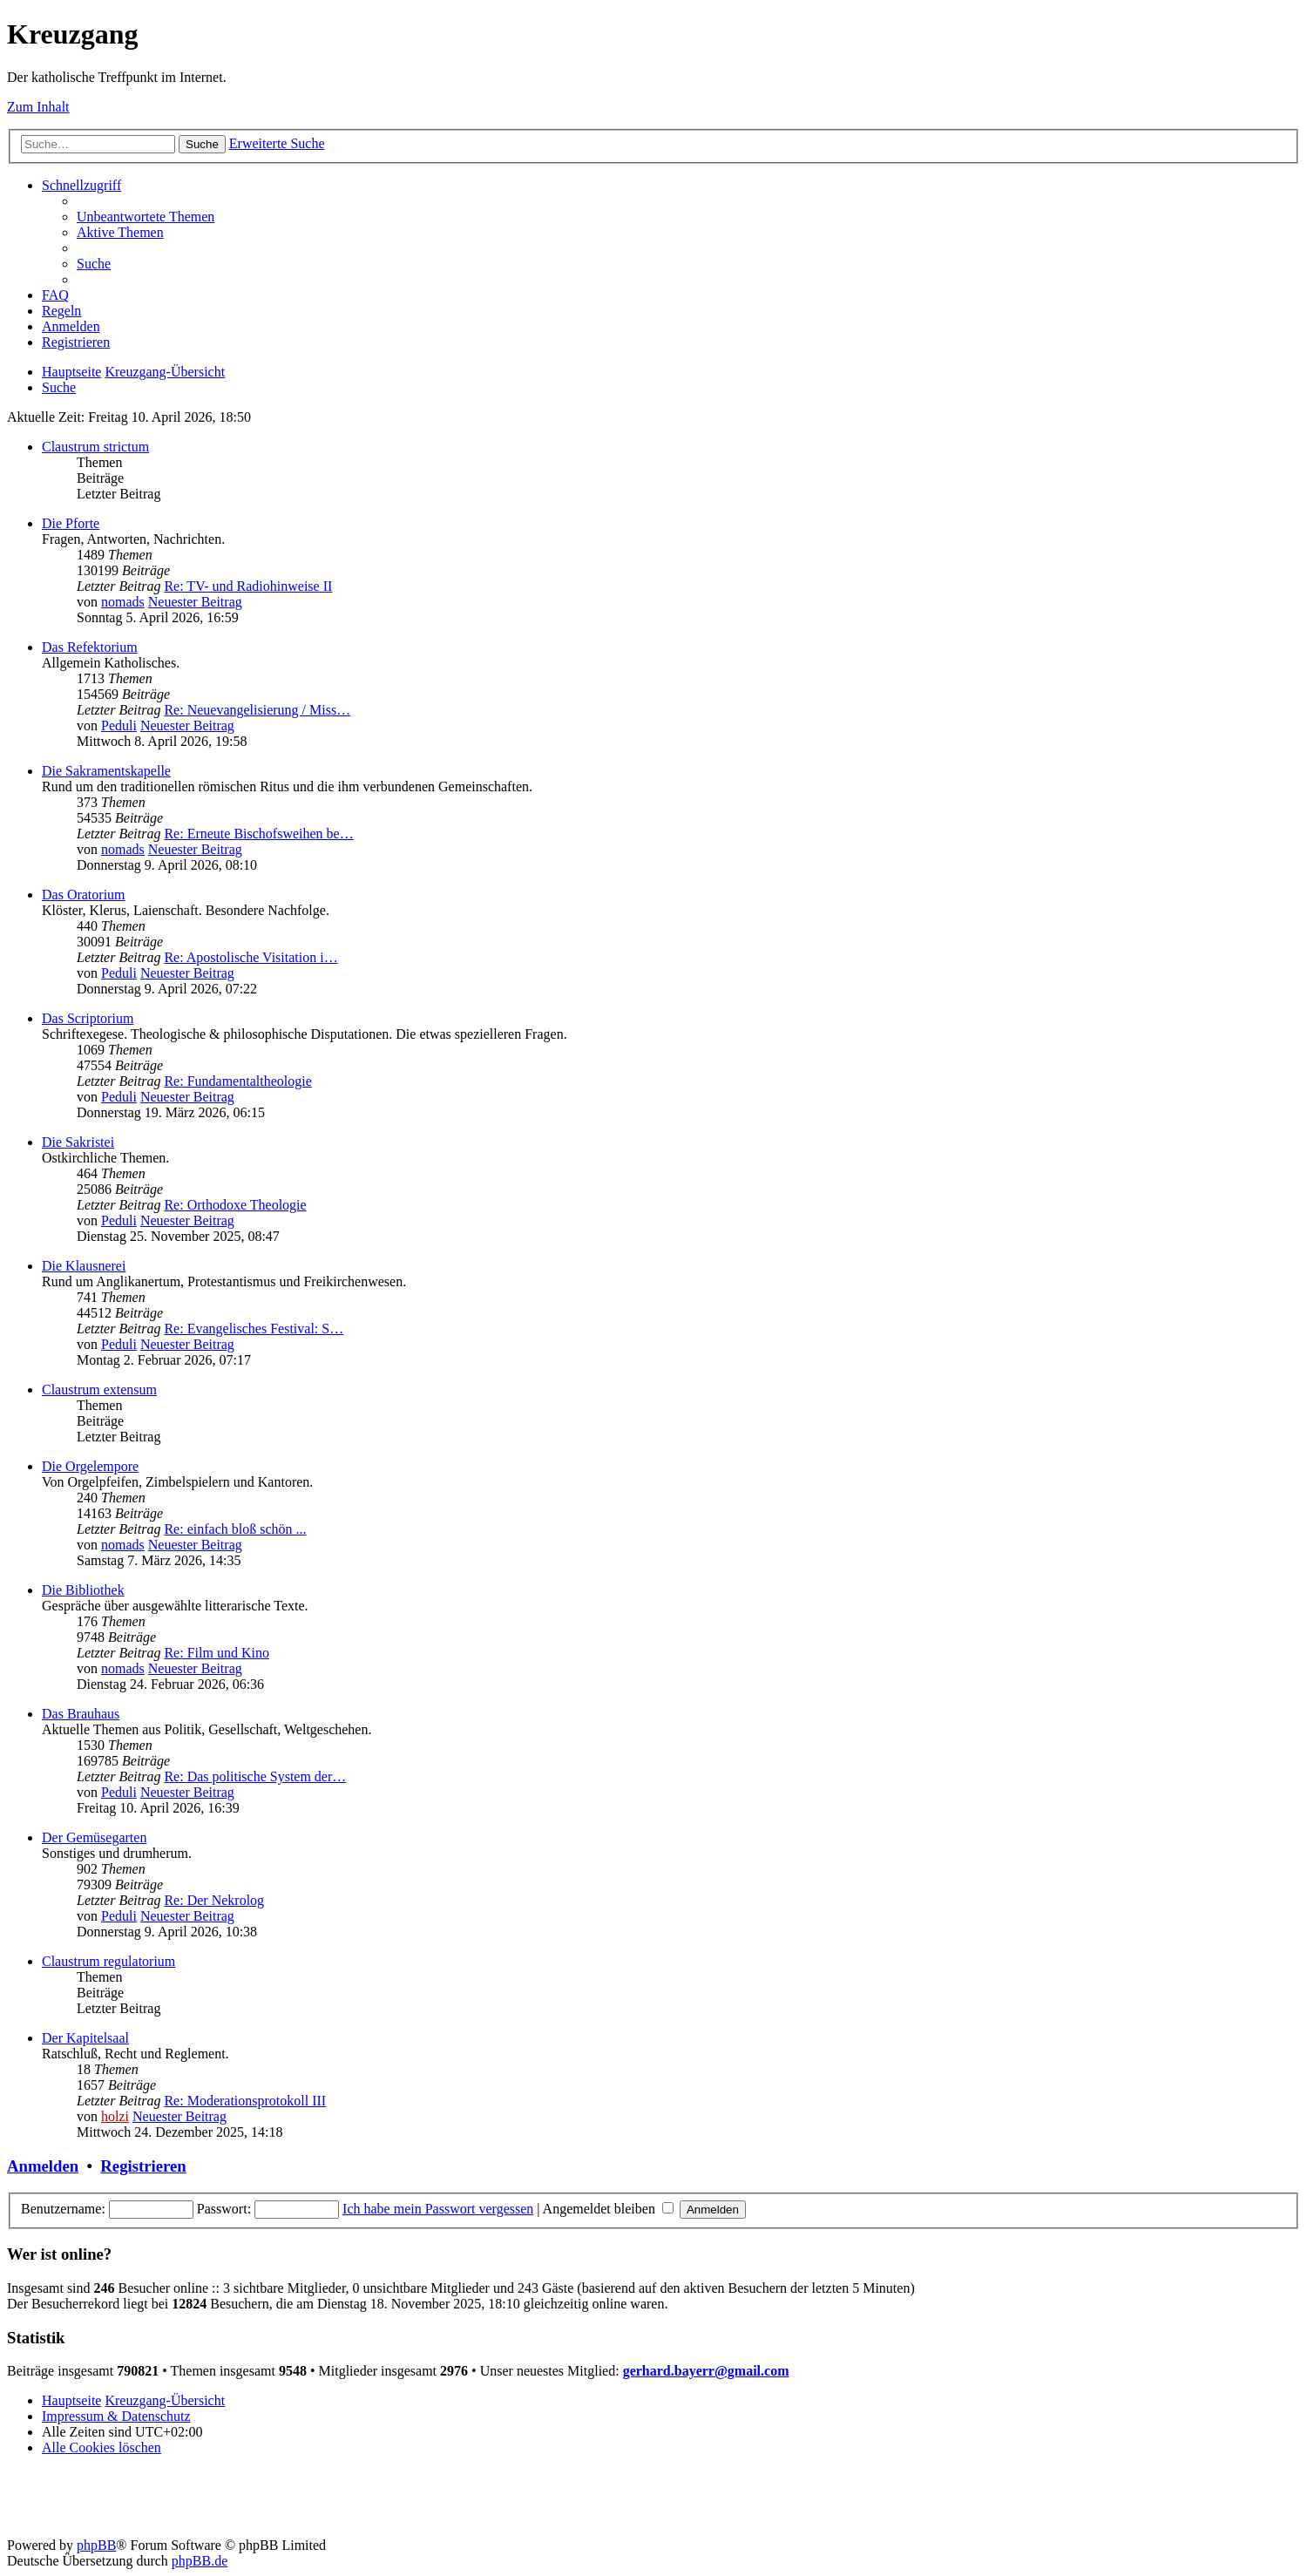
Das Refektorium (90, 647)
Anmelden (42, 2166)
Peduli (119, 725)
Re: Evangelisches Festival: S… (253, 1328)
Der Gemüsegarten (94, 1837)
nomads (123, 601)
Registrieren (143, 2166)
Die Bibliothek (83, 1590)
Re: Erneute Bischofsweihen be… (258, 833)
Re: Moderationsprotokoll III (245, 2100)
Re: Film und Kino (216, 1652)
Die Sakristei (78, 1142)
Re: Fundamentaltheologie (237, 1081)
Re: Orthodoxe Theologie (235, 1204)
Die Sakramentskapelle (106, 770)
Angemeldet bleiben (608, 2208)
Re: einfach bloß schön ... (235, 1529)
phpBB (96, 2545)
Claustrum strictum (95, 446)
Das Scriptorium (87, 1018)
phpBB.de (199, 2560)
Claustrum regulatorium (108, 1961)
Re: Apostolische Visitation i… (250, 957)
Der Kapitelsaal (85, 2037)
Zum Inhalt (38, 106)
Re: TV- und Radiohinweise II (248, 586)
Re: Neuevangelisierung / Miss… (257, 709)
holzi (115, 2116)
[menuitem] (145, 216)
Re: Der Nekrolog (214, 1900)
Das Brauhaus (80, 1713)
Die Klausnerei (83, 1265)
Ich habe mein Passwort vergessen (437, 2208)
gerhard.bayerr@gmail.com (706, 2370)
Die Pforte (70, 523)
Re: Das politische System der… (255, 1776)
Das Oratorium (83, 894)
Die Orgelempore (90, 1466)
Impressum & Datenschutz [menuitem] (116, 2416)
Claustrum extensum (99, 1389)
